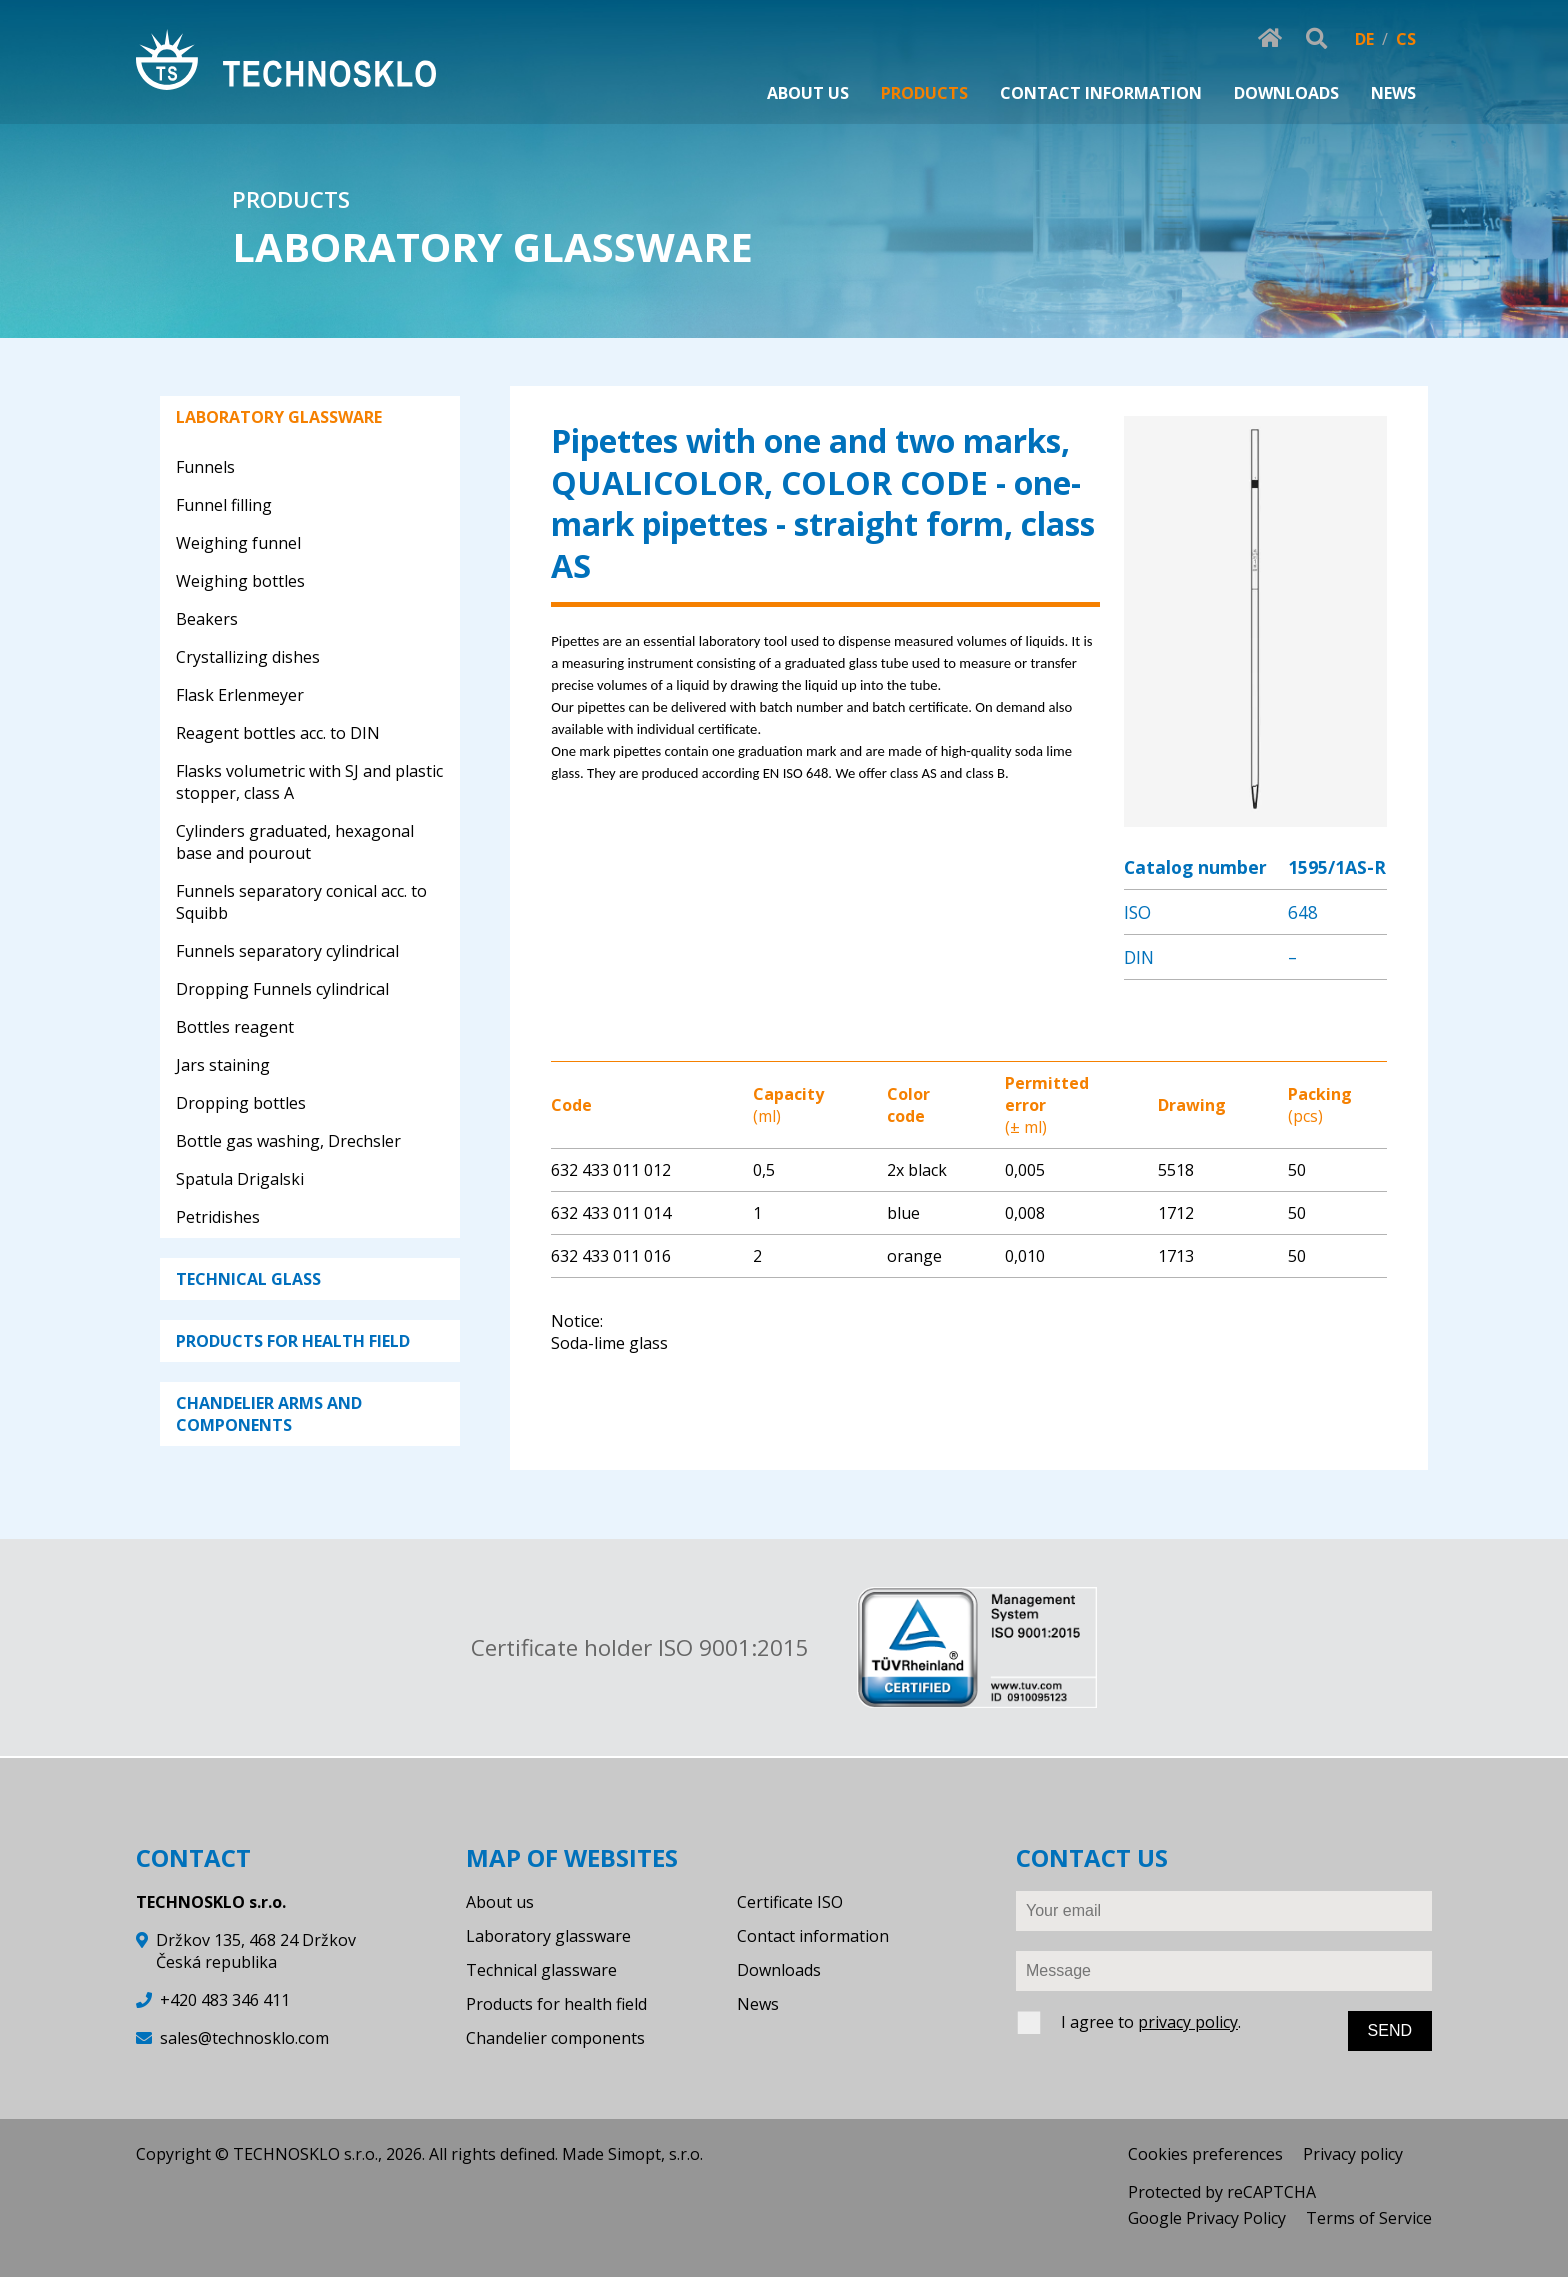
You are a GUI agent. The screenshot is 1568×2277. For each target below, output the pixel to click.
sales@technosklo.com (244, 2038)
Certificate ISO (790, 1902)
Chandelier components (555, 2038)
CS (1406, 39)
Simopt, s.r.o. (655, 2154)
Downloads (779, 1970)
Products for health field (556, 2004)
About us (500, 1902)
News (758, 2004)
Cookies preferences (1205, 2154)
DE (1364, 39)
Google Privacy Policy (1207, 2218)
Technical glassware (541, 1970)
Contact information (813, 1936)
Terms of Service (1369, 2218)
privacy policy (1188, 2022)
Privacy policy (1353, 2154)
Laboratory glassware (548, 1936)
